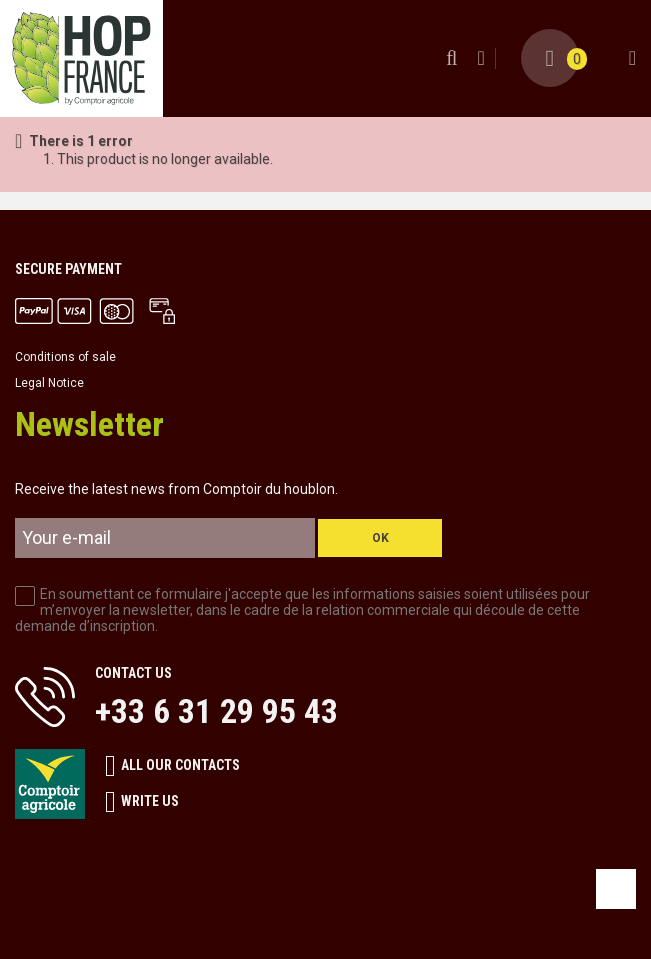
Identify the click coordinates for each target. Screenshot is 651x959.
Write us (142, 802)
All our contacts (172, 766)
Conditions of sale (65, 357)
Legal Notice (49, 383)
